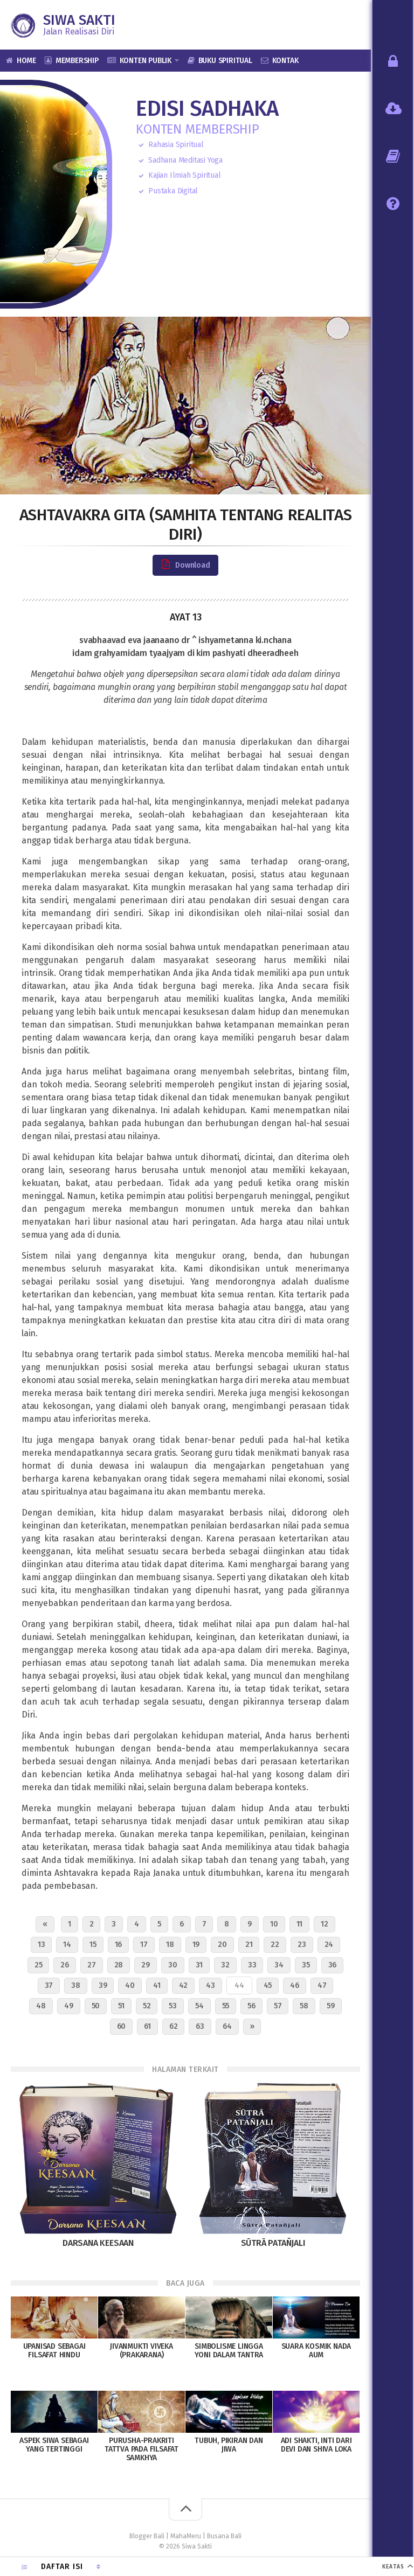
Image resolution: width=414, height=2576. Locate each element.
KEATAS (393, 2567)
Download (185, 565)
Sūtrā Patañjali (273, 2243)
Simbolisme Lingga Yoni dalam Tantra (229, 2350)
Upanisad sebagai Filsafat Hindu (54, 2350)
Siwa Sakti (79, 20)
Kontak (285, 60)
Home (26, 60)
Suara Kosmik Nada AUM (316, 2350)
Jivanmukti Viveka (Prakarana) (141, 2350)
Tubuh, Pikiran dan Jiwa (229, 2445)
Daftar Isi (62, 2566)
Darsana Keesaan (98, 2243)
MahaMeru (185, 2536)
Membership (77, 60)
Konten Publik (145, 60)
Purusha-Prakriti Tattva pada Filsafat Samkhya (141, 2449)
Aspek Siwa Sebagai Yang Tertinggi (53, 2445)
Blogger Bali (146, 2536)
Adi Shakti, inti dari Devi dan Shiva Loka (316, 2445)
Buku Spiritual (225, 60)
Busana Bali (224, 2536)
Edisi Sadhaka (207, 109)
